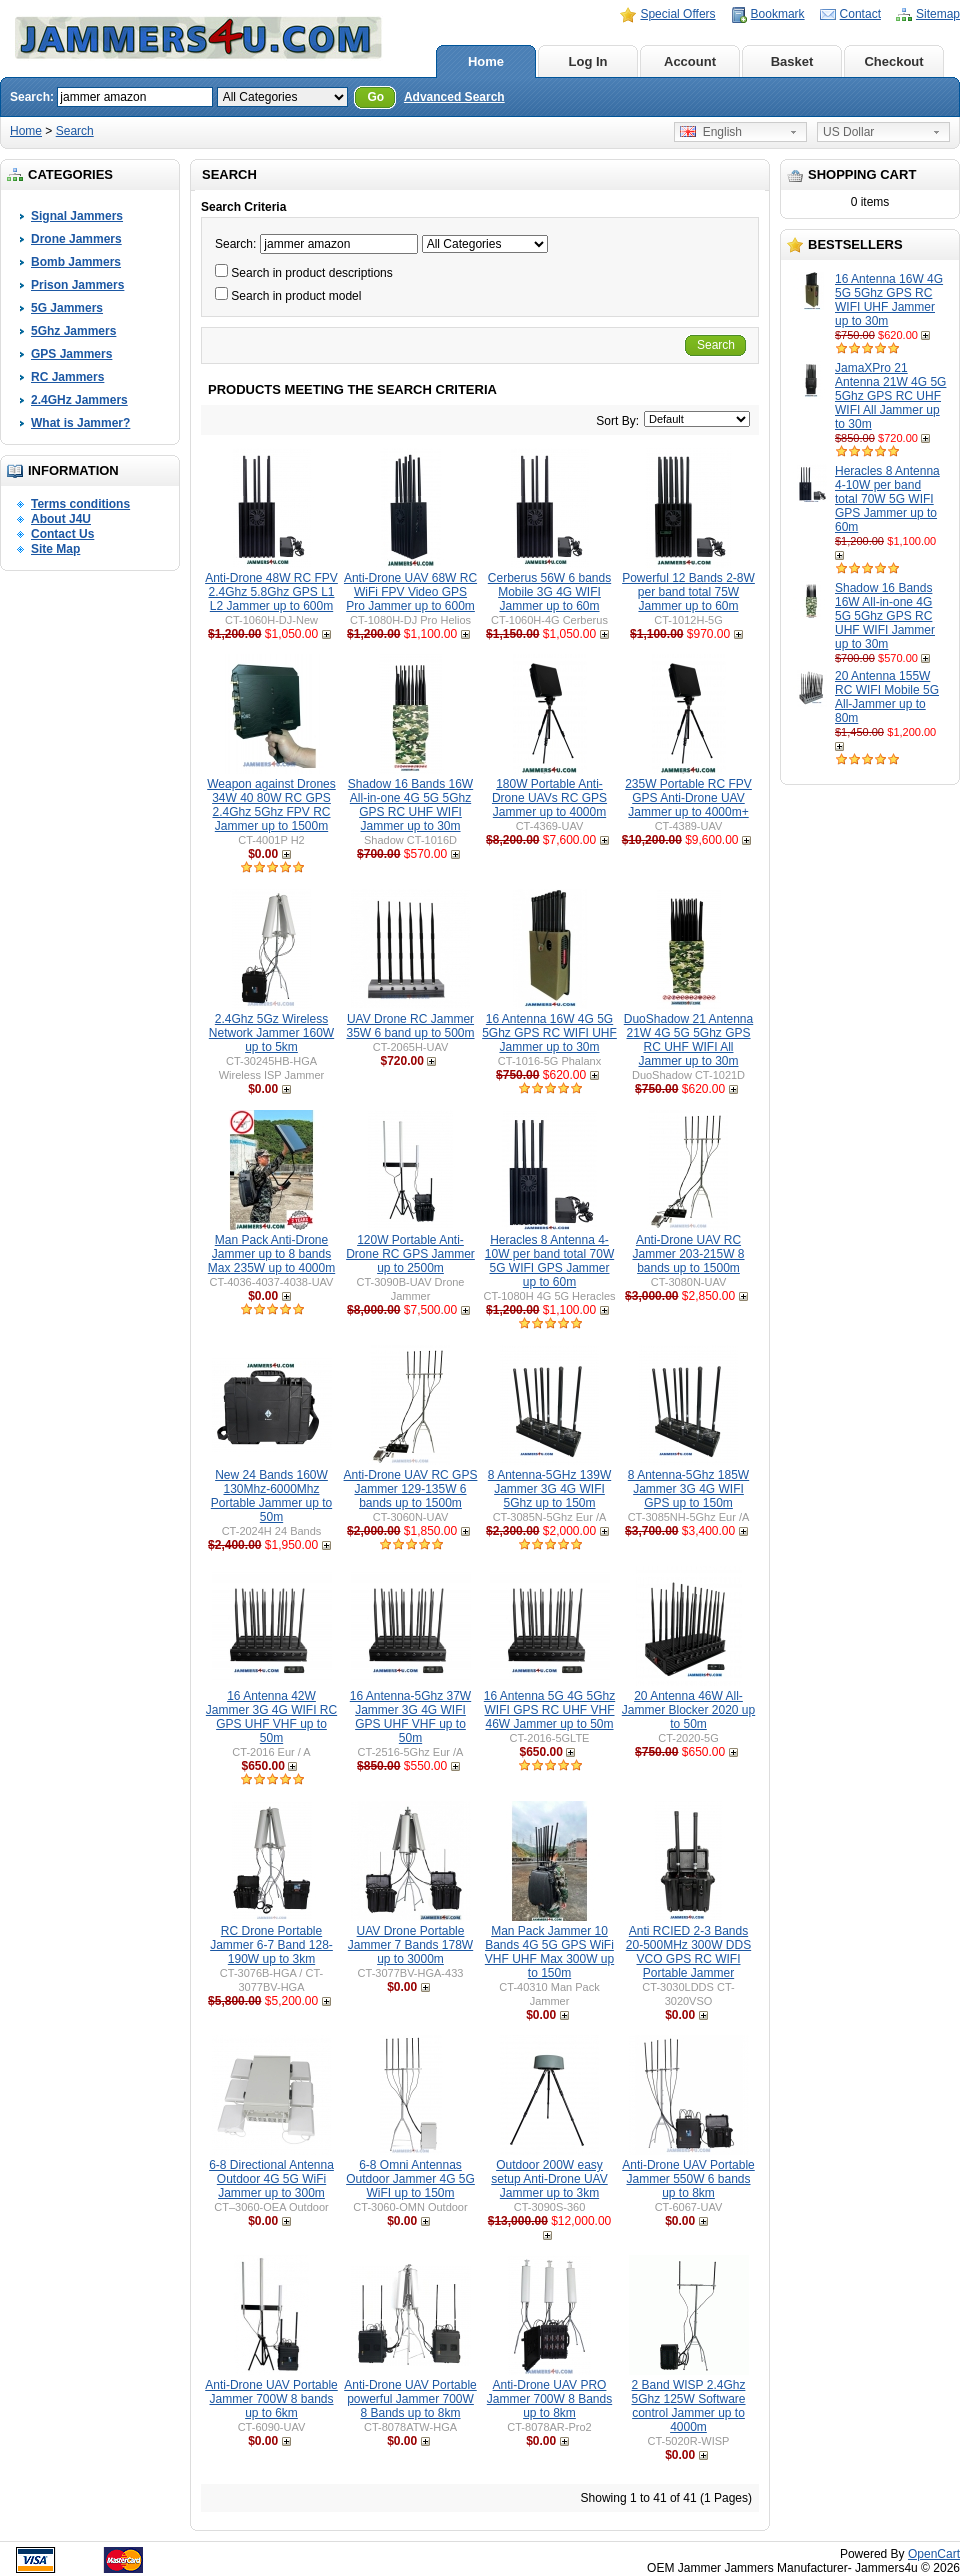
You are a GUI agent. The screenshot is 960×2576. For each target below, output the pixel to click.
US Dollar (848, 132)
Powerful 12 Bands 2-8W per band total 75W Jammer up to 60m (688, 592)
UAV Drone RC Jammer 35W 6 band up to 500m (410, 1026)
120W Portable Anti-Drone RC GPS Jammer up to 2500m (410, 1254)
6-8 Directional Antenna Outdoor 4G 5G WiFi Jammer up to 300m (271, 2179)
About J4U (61, 519)
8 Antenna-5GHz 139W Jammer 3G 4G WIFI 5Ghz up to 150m (549, 1489)
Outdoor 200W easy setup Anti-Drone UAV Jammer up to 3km (549, 2179)
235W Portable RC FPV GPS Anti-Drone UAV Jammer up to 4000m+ (688, 798)
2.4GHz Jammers (79, 400)
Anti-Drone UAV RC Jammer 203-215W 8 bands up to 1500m (688, 1254)
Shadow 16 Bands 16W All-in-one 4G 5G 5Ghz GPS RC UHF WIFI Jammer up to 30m (885, 616)
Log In (588, 61)
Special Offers (677, 14)
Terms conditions (80, 504)
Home (486, 61)
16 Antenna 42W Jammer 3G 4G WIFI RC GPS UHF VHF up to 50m (271, 1717)
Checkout (893, 61)
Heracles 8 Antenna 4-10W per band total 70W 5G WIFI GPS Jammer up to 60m (887, 499)
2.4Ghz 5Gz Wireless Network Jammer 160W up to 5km (271, 1033)
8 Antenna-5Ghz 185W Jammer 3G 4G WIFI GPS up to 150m (688, 1489)
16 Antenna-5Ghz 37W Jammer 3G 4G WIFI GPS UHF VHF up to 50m (410, 1717)
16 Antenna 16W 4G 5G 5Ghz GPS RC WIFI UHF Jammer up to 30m (889, 300)
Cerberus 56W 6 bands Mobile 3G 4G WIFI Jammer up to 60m (549, 592)
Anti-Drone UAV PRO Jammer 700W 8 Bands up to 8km (549, 2399)
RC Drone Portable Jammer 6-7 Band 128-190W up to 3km (271, 1945)
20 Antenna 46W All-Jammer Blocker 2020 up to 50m (688, 1710)
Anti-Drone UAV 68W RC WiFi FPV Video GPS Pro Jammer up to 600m (410, 592)
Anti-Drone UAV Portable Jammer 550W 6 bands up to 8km (688, 2179)
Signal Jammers (77, 216)
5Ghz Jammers (73, 331)
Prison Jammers (77, 285)
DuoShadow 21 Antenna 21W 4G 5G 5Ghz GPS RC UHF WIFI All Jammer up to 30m (688, 1040)
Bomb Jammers (76, 262)
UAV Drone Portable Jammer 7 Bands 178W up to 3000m (410, 1945)
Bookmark (778, 14)
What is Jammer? (80, 423)
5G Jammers (67, 308)
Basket (792, 61)
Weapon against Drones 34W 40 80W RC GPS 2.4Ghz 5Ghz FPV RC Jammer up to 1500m (271, 805)
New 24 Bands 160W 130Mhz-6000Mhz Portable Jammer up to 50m (271, 1496)
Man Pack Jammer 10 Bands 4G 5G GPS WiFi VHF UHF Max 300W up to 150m (549, 1952)
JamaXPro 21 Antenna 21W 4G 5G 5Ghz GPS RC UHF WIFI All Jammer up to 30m (890, 396)
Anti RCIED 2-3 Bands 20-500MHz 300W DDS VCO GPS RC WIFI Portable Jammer (688, 1952)
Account (690, 61)
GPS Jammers (71, 354)
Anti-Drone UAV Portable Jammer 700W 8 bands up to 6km (271, 2399)
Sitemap (938, 14)
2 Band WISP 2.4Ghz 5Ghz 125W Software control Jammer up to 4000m (688, 2406)
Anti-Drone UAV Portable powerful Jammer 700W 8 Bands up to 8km (410, 2399)
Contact (860, 14)
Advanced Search (454, 97)
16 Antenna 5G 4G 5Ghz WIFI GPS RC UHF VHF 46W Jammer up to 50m (549, 1710)
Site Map (55, 549)
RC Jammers (67, 377)
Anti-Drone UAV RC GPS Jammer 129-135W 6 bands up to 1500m (411, 1489)
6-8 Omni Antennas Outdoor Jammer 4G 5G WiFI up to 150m (410, 2179)
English (711, 132)
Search (75, 131)
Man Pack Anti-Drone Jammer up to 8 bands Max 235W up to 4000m (271, 1254)
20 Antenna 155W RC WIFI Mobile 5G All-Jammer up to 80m (887, 697)
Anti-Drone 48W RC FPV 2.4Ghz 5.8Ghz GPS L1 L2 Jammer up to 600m (271, 592)
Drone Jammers (76, 239)
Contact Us (62, 534)
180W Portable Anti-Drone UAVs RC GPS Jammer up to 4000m (549, 798)
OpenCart (934, 2554)
